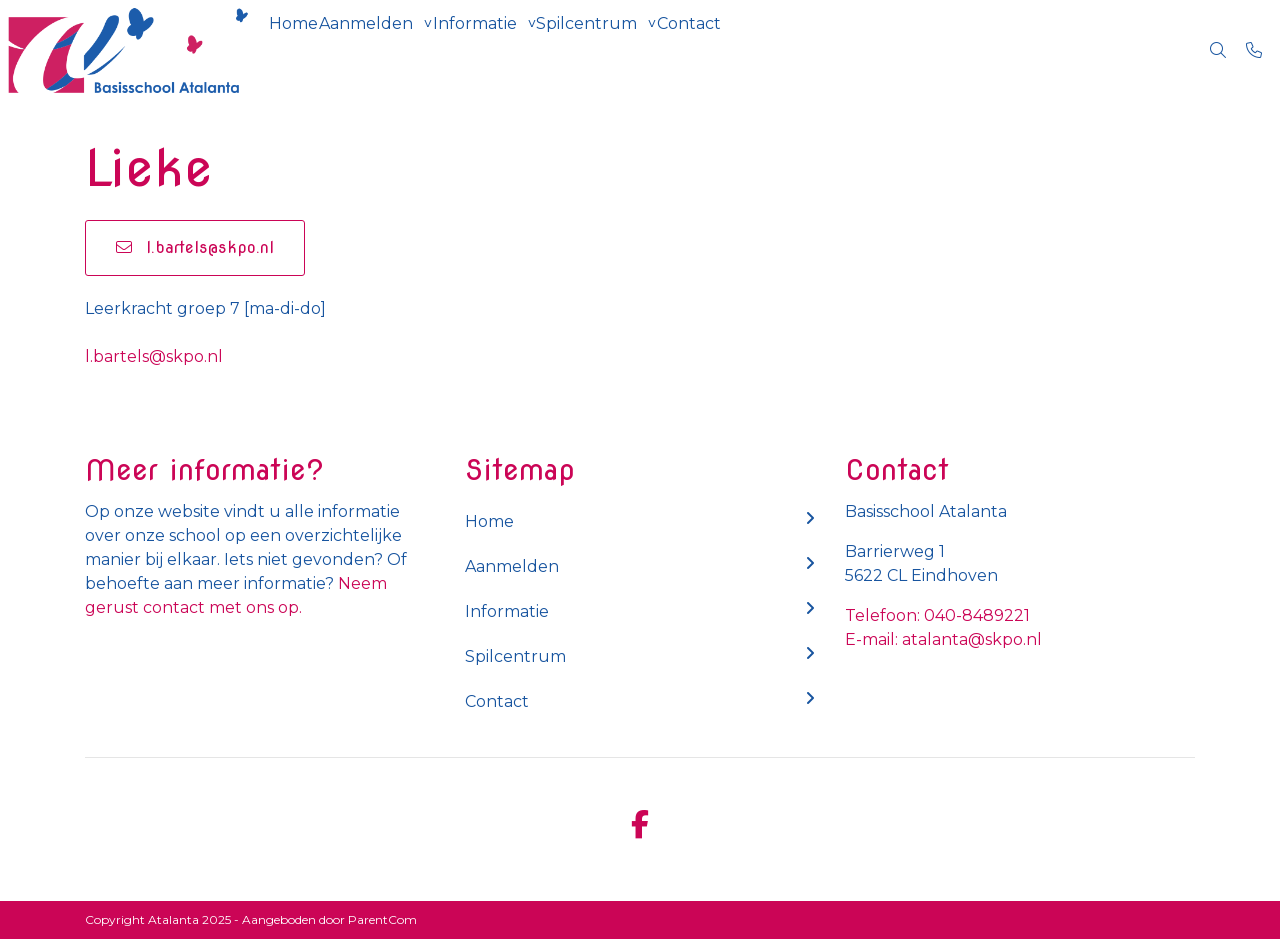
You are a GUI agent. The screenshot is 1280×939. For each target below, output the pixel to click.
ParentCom (382, 919)
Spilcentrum (654, 49)
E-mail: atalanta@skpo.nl (943, 639)
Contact (776, 49)
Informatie (523, 49)
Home (303, 49)
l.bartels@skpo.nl (195, 247)
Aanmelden (395, 49)
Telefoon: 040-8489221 (937, 615)
